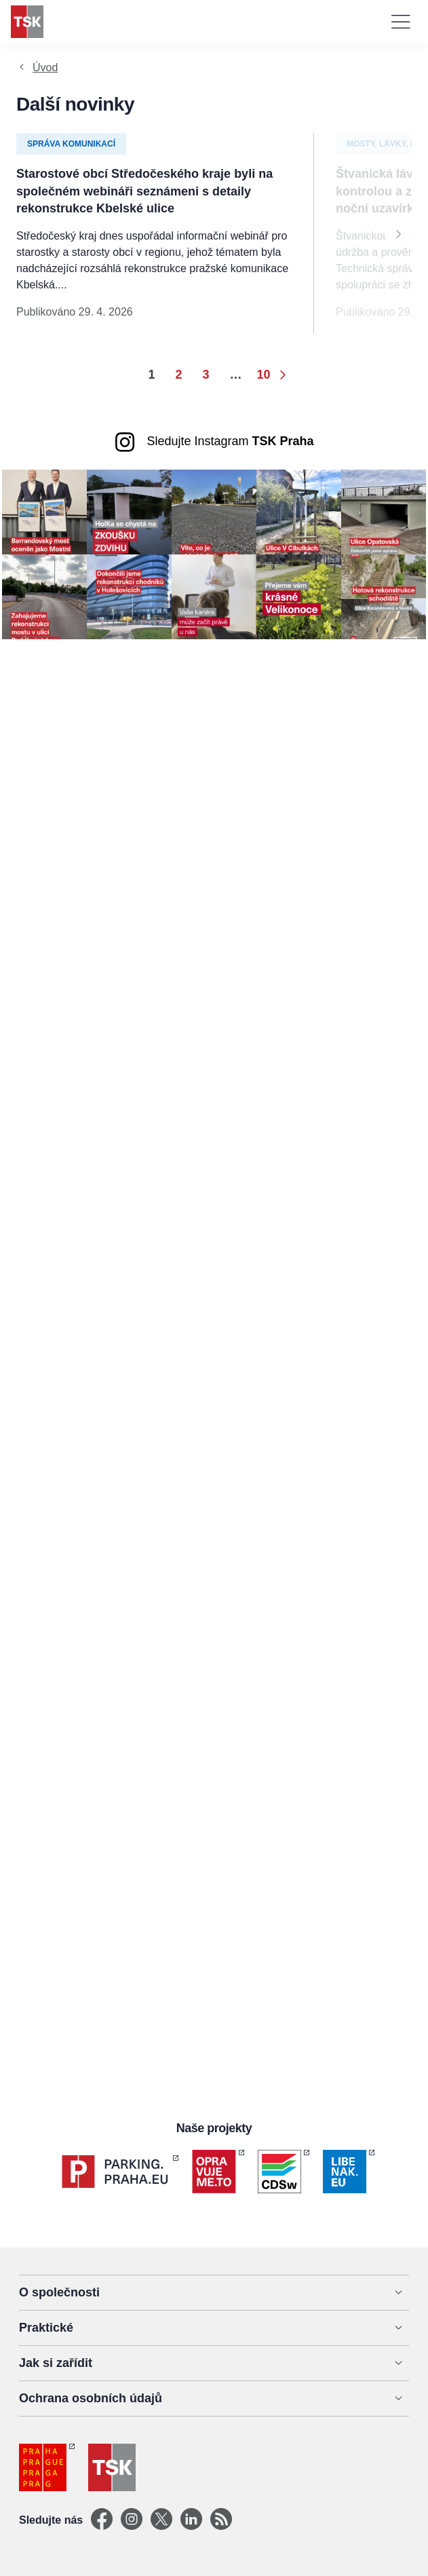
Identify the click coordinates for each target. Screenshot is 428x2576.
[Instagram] (131, 2520)
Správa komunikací (71, 144)
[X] (161, 2520)
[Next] (398, 233)
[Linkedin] (191, 2520)
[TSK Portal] (221, 2520)
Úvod (45, 67)
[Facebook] (102, 2520)
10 (264, 374)
